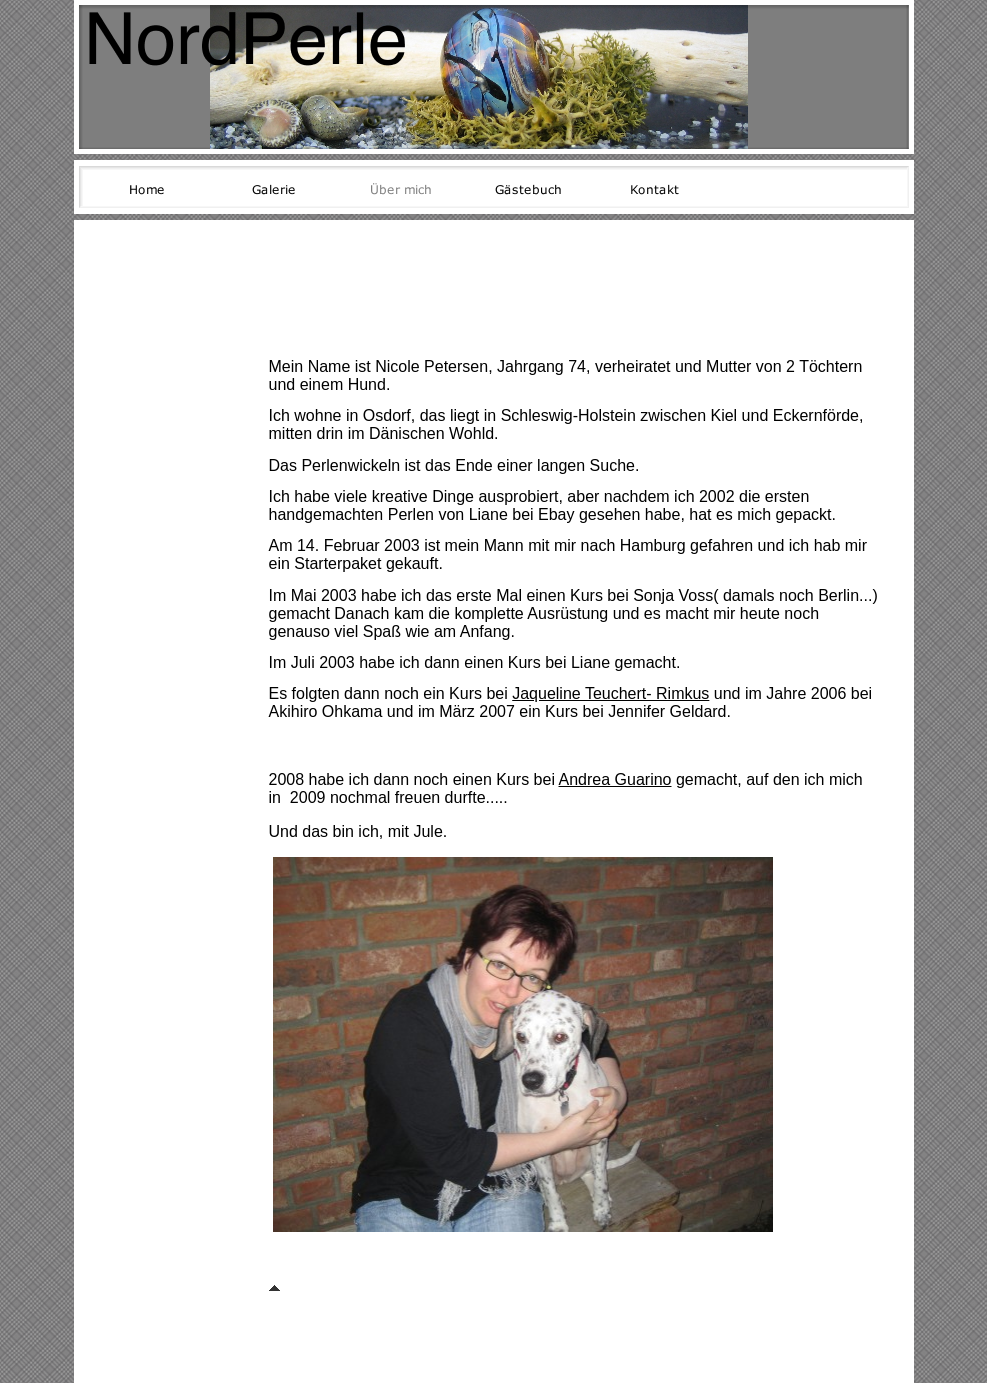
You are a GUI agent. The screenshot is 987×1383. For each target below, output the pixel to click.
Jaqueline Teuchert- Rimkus (610, 693)
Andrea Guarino (615, 779)
